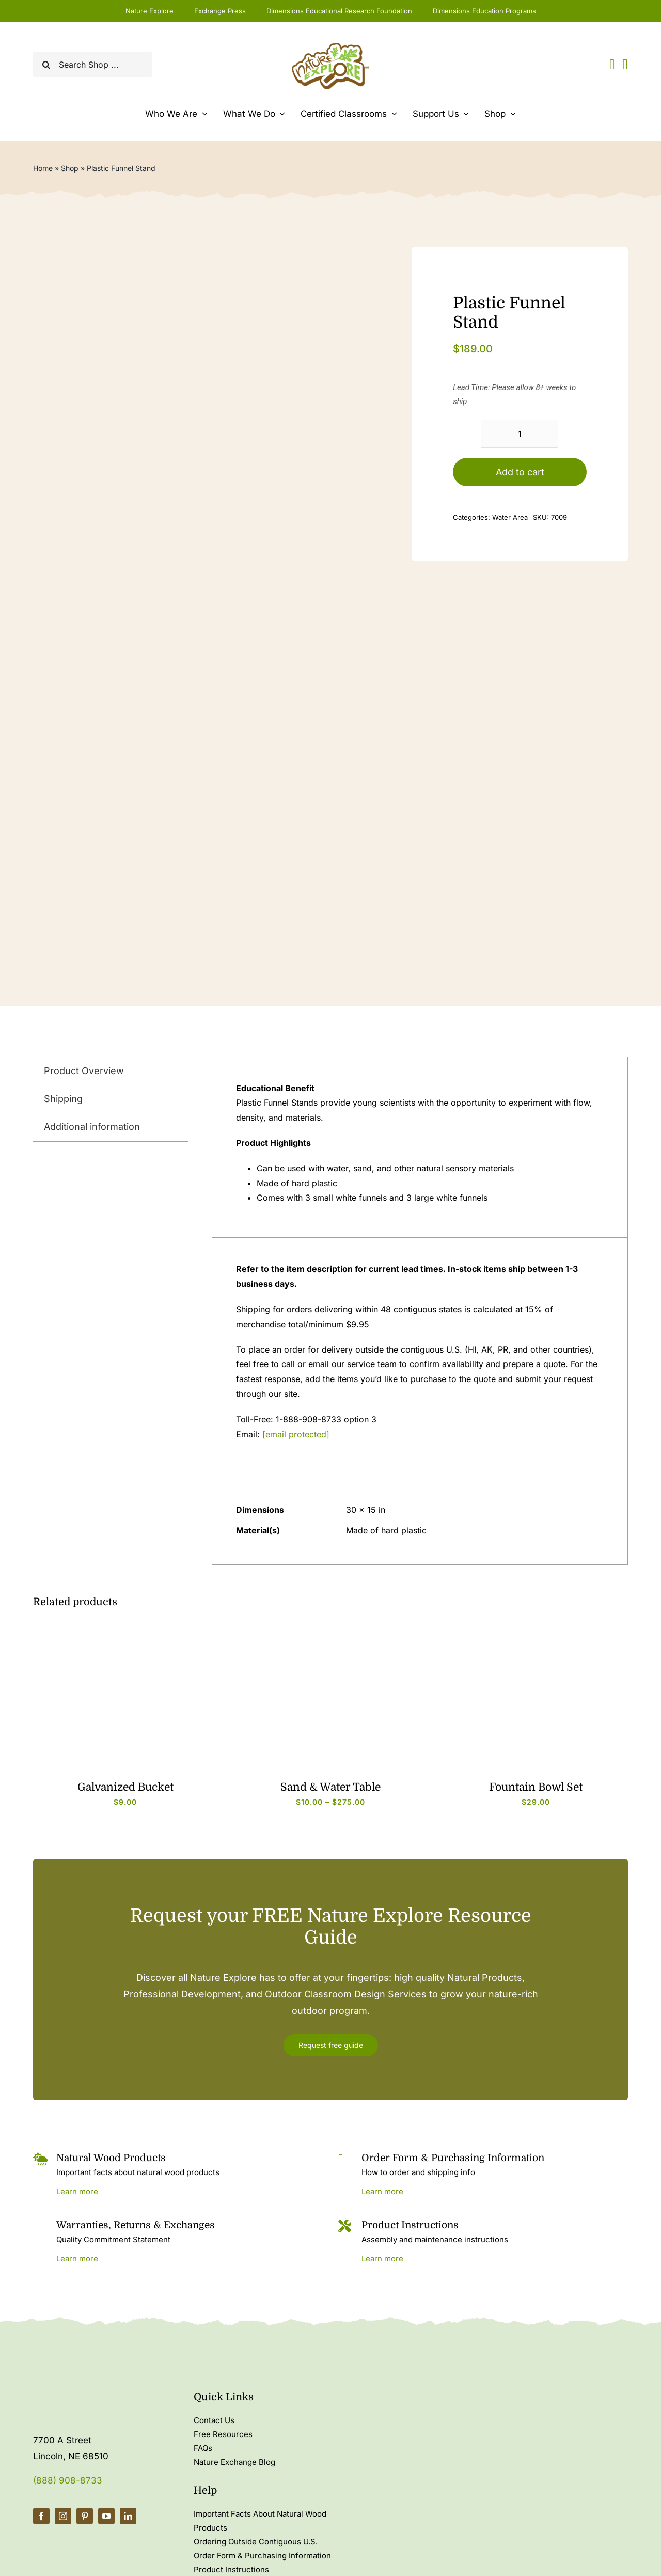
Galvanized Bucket (125, 1787)
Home (43, 168)
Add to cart (520, 472)
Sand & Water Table (330, 1787)
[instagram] (63, 2516)
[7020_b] (536, 1627)
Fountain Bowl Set (536, 1787)
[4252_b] (125, 1627)
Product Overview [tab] (84, 1070)
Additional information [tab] (92, 1126)
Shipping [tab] (63, 1098)
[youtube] (106, 2516)
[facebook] (41, 2516)
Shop (69, 168)
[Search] (46, 64)
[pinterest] (84, 2516)
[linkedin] (128, 2516)
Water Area (510, 517)
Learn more (77, 2191)
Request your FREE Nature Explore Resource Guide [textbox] (330, 1926)
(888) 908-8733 (67, 2480)
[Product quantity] (519, 434)
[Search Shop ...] (92, 64)
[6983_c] (330, 1627)
